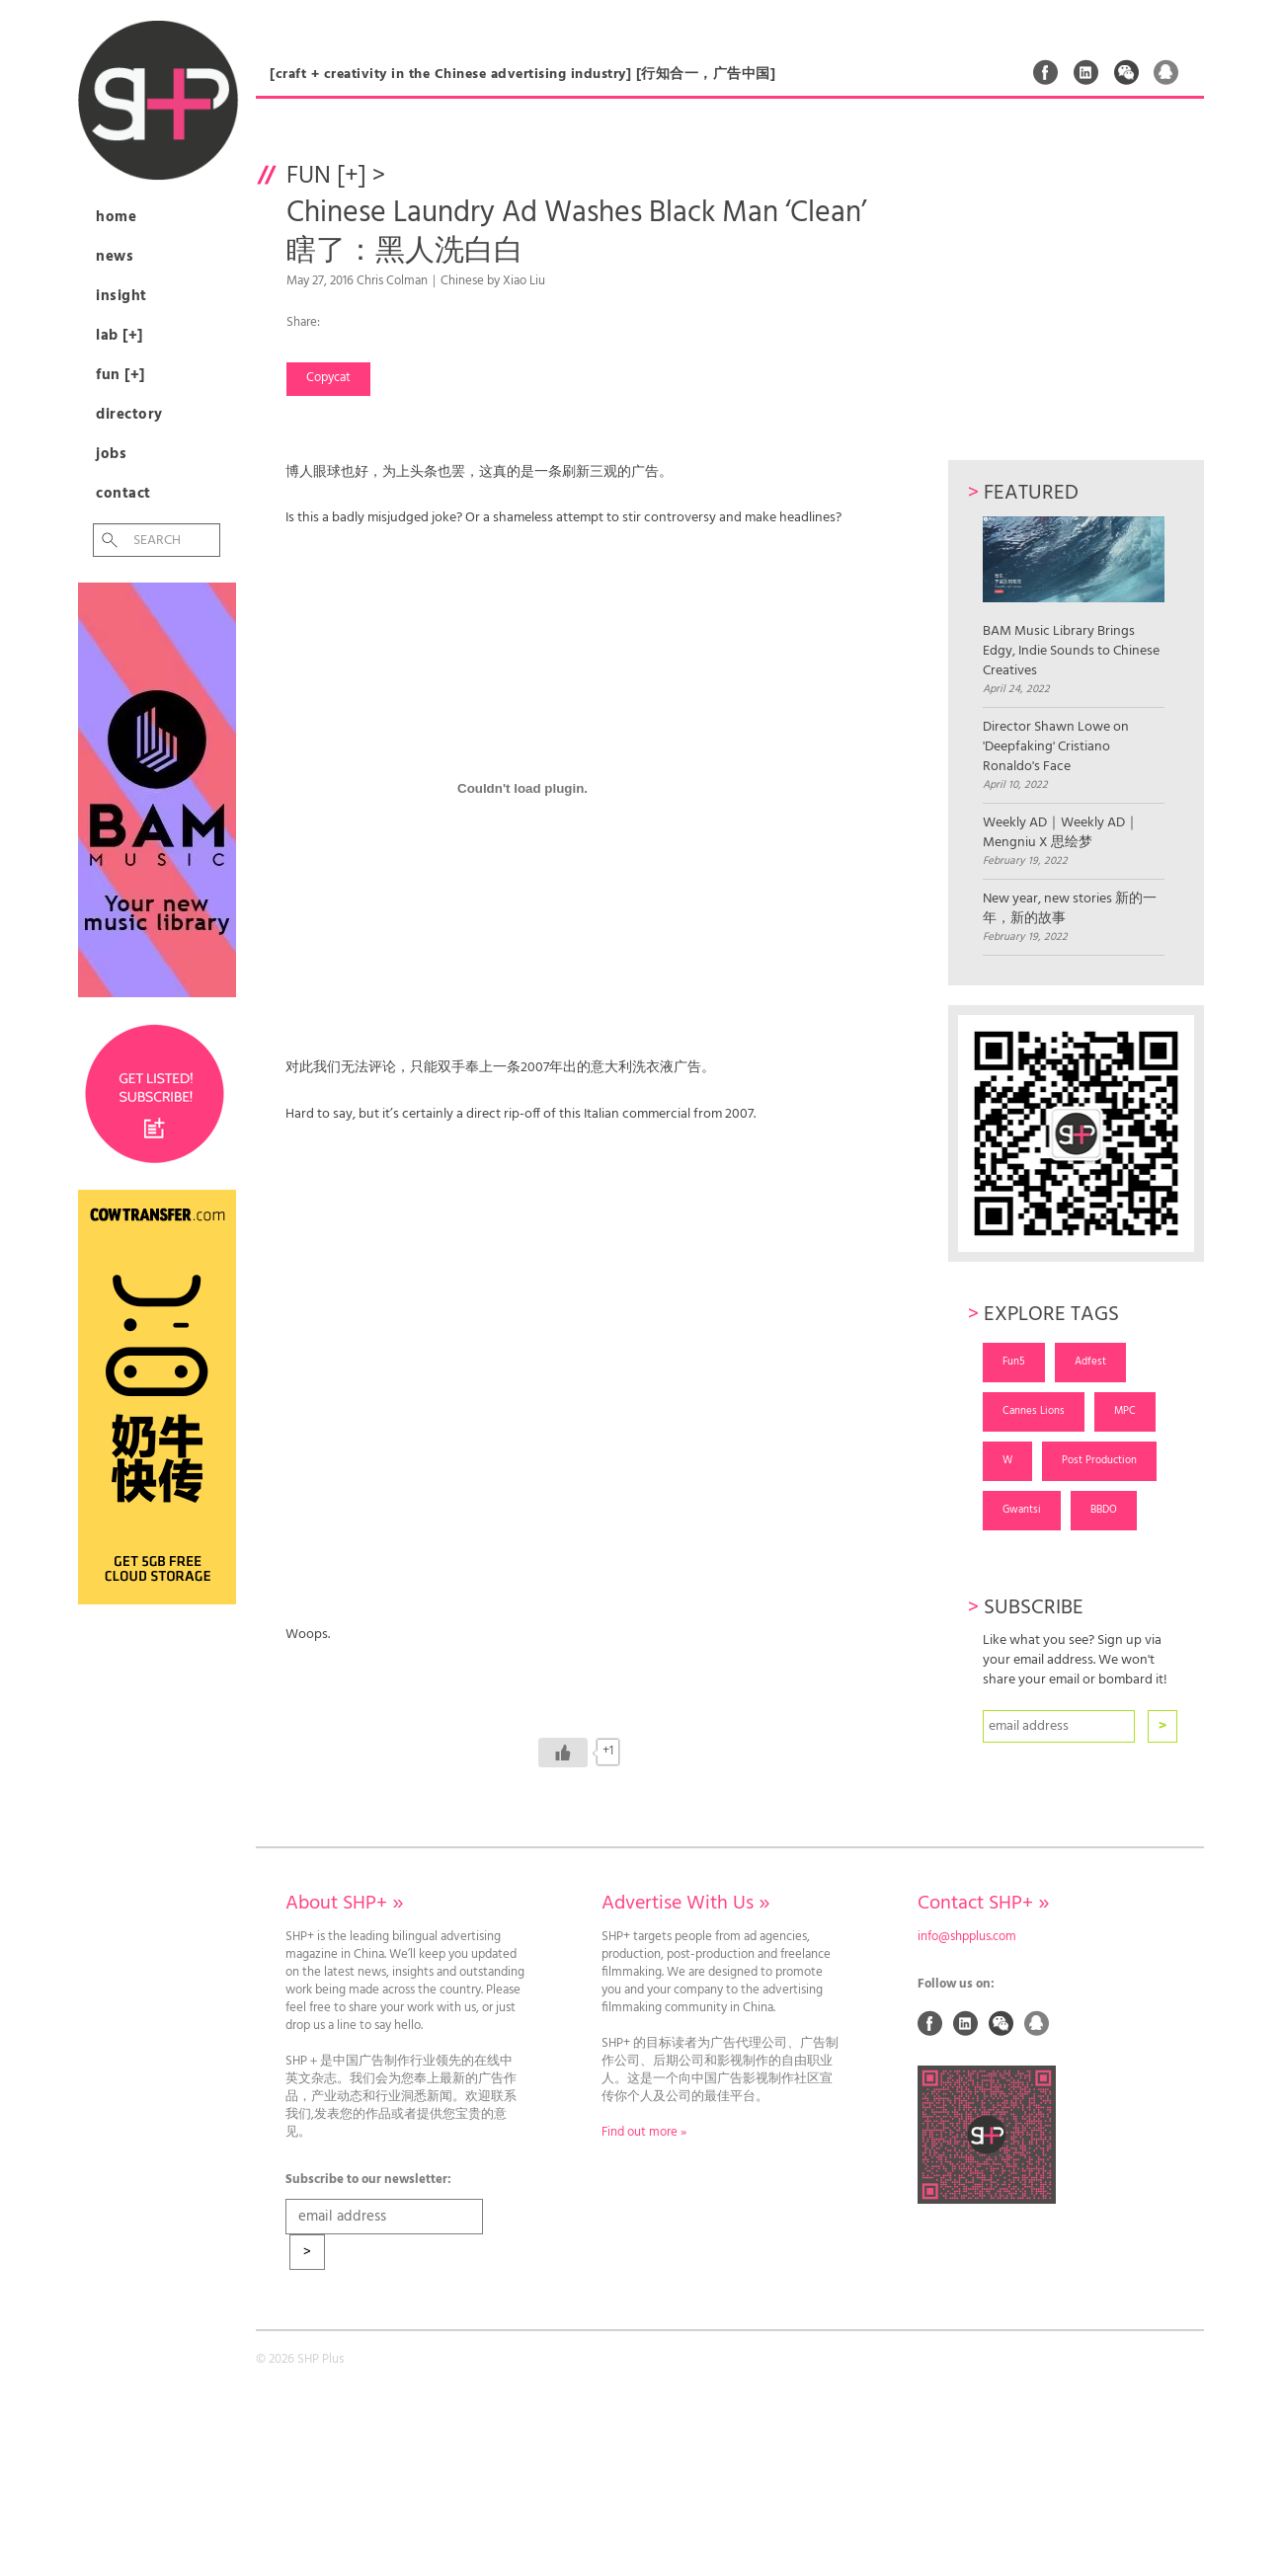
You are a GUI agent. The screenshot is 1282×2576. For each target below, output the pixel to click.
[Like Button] (563, 1752)
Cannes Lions (1033, 1411)
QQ (1166, 72)
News (114, 257)
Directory (129, 415)
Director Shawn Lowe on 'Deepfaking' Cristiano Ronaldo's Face (1056, 747)
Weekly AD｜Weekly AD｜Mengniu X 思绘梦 (1061, 833)
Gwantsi (1021, 1510)
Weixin (1127, 72)
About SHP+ (344, 1903)
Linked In (1086, 72)
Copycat (328, 378)
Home (116, 217)
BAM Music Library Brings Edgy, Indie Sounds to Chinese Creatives (1073, 598)
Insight (121, 296)
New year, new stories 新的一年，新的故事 (1070, 909)
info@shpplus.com (967, 1937)
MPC (1125, 1411)
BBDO (1103, 1510)
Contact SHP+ (983, 1903)
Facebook (1046, 72)
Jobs (111, 454)
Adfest (1090, 1361)
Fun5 (1013, 1361)
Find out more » (643, 2133)
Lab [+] (119, 336)
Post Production (1099, 1460)
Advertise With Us (685, 1903)
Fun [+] (120, 375)
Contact (123, 494)
